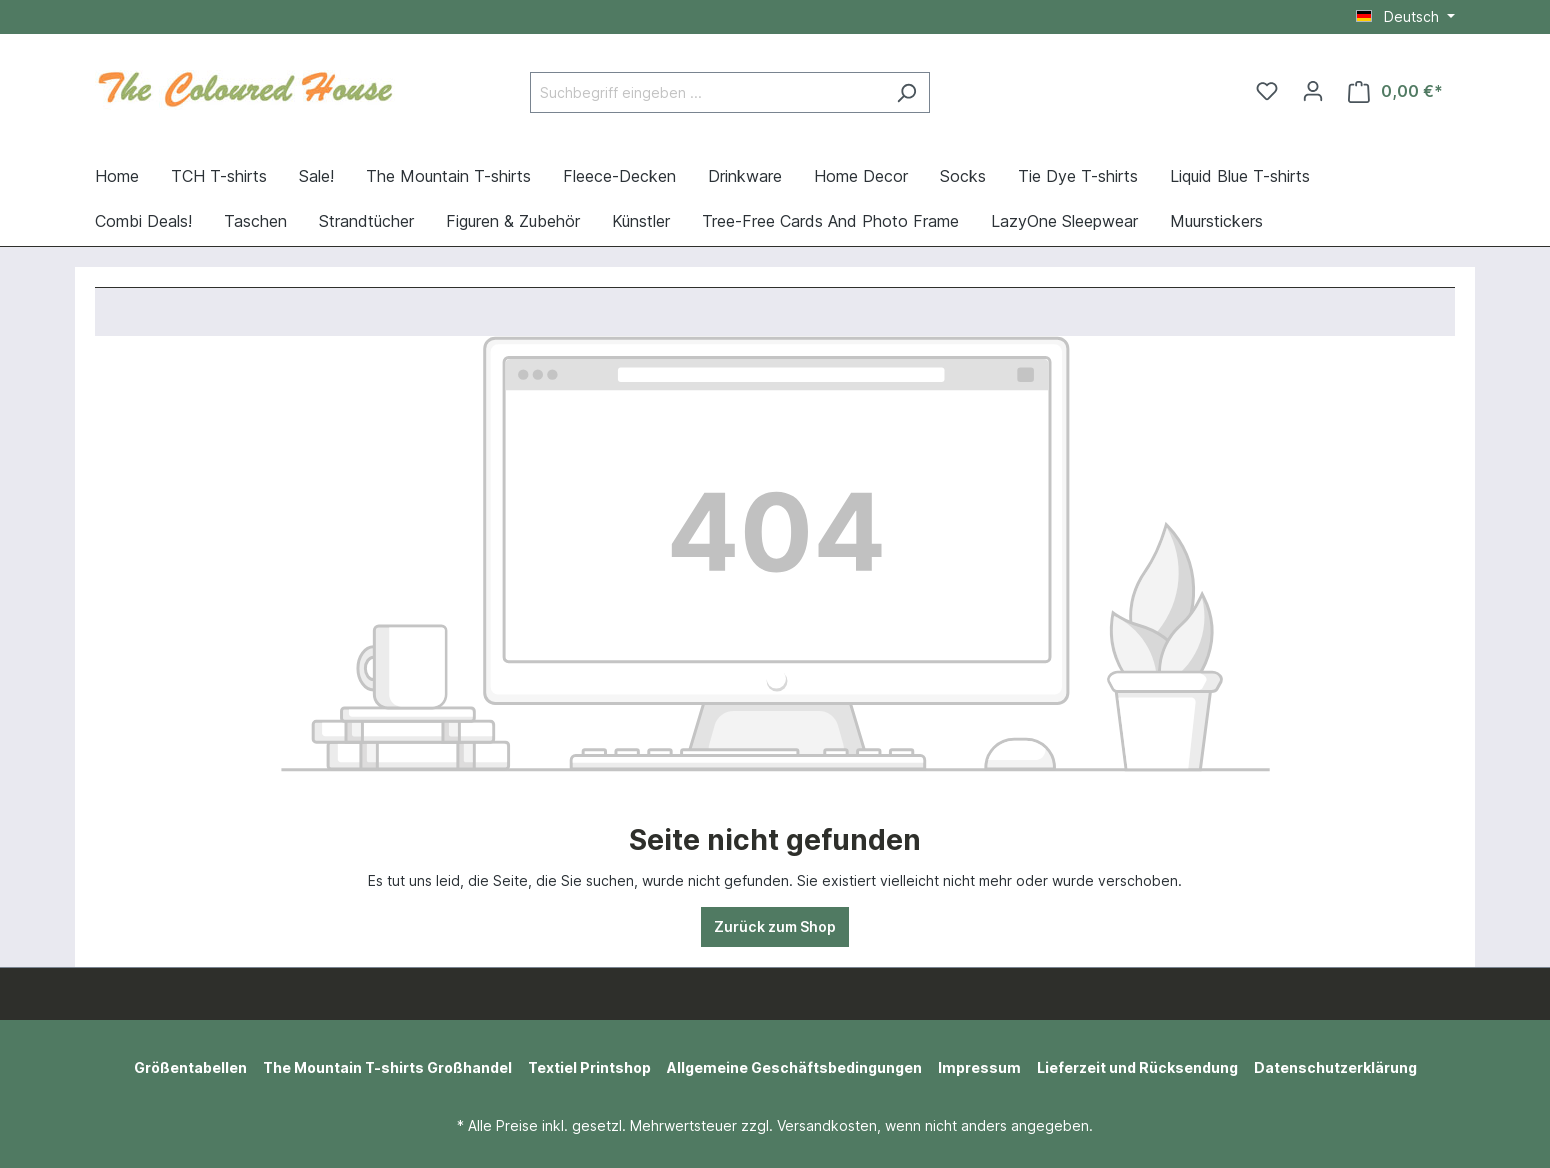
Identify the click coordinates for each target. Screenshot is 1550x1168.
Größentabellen (190, 1067)
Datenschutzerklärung (1335, 1067)
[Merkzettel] (1267, 91)
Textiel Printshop (589, 1067)
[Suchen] (906, 92)
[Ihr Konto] (1313, 91)
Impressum (979, 1067)
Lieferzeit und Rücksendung (1137, 1067)
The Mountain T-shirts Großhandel (387, 1067)
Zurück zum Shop (775, 926)
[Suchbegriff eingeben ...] (707, 92)
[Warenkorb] (1395, 91)
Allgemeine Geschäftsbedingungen (794, 1067)
